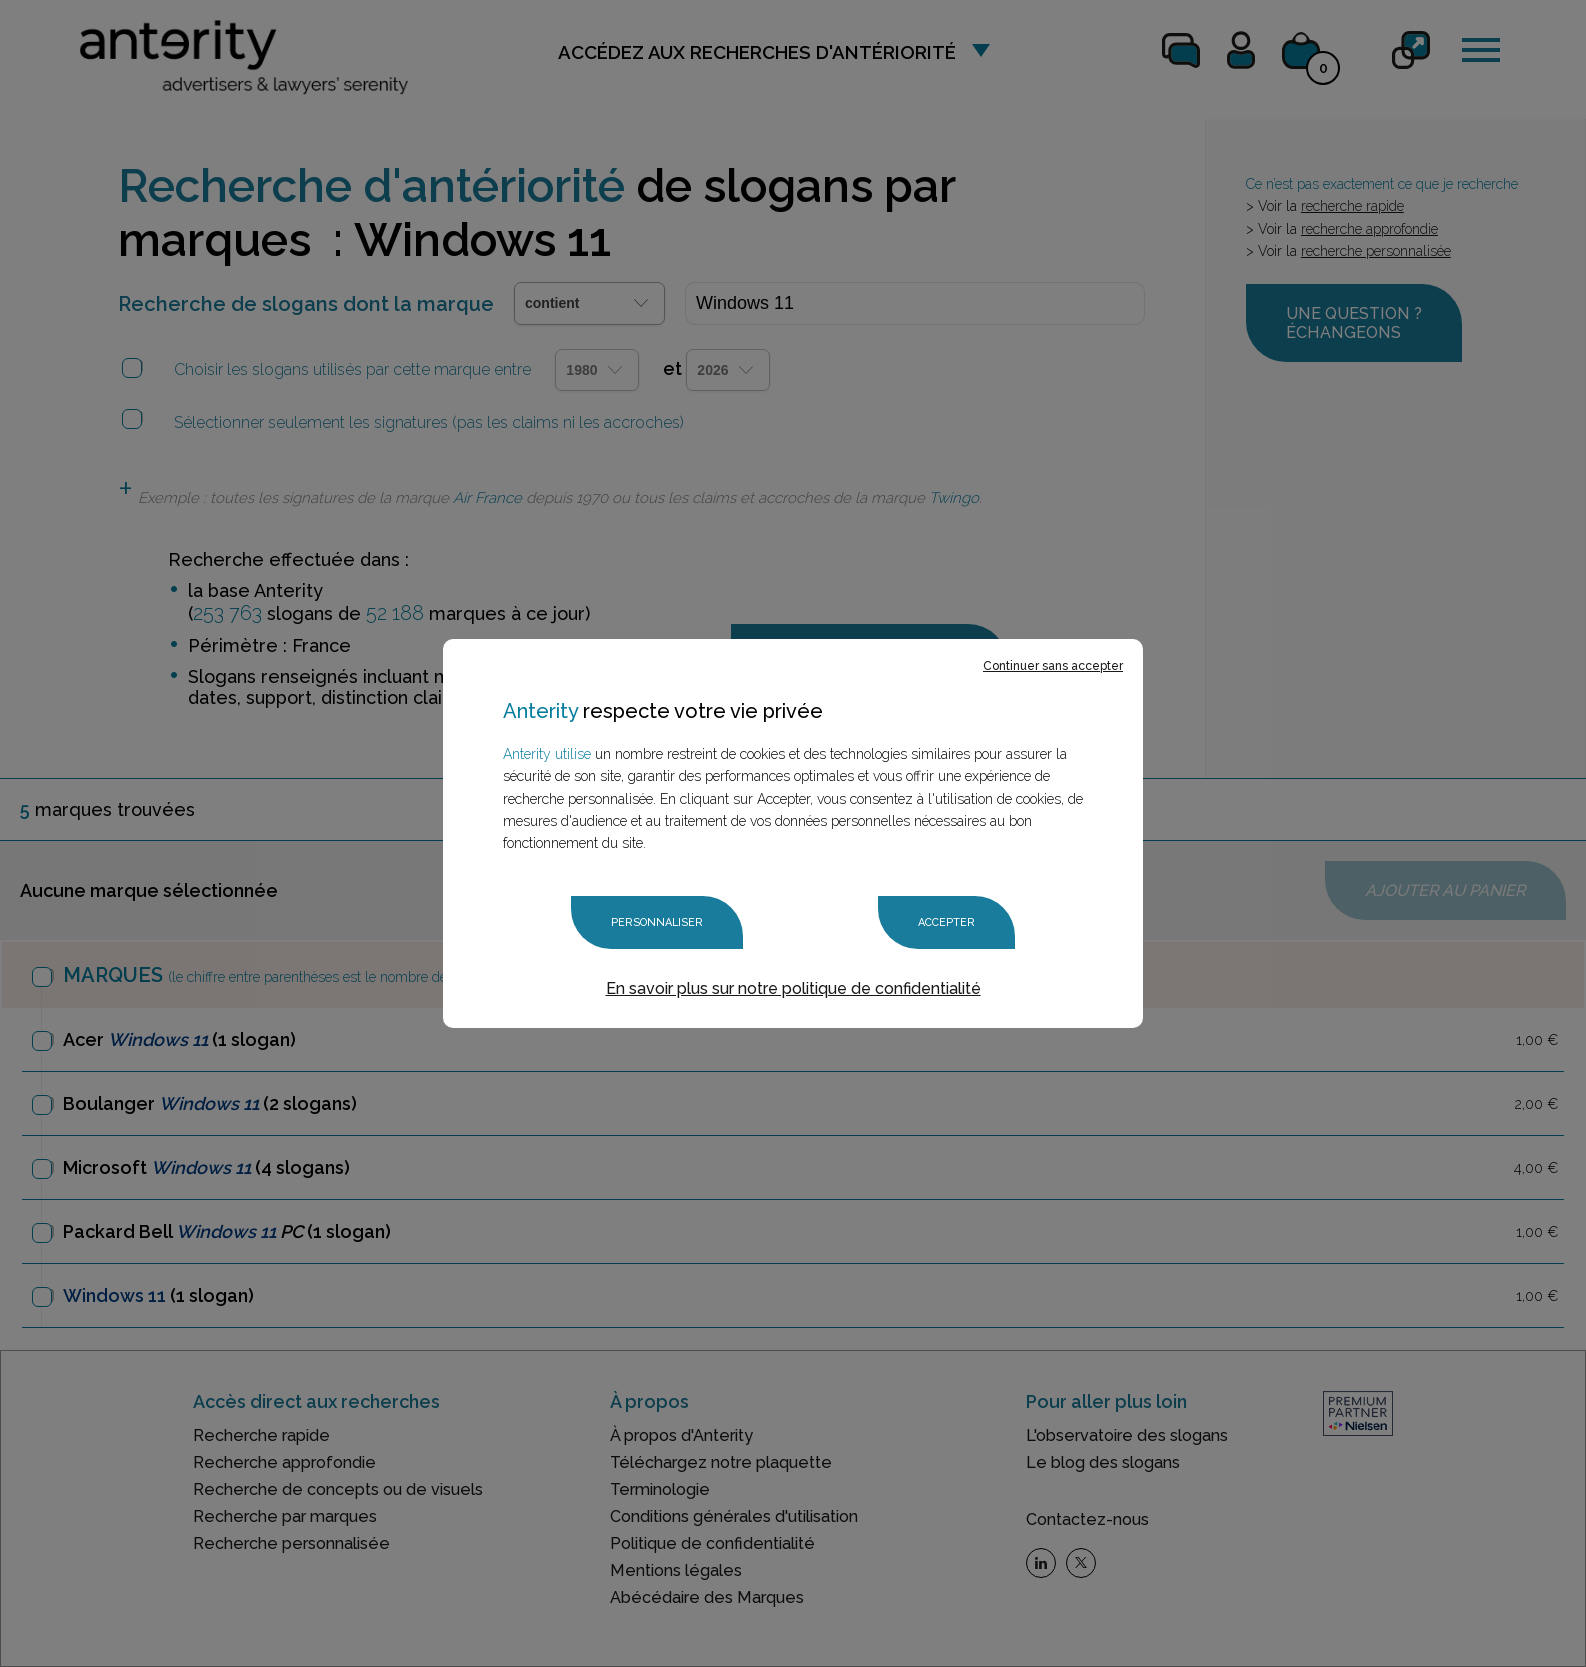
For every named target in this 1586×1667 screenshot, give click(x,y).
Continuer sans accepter (1053, 666)
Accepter (946, 922)
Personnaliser (657, 922)
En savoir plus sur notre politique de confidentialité (793, 988)
